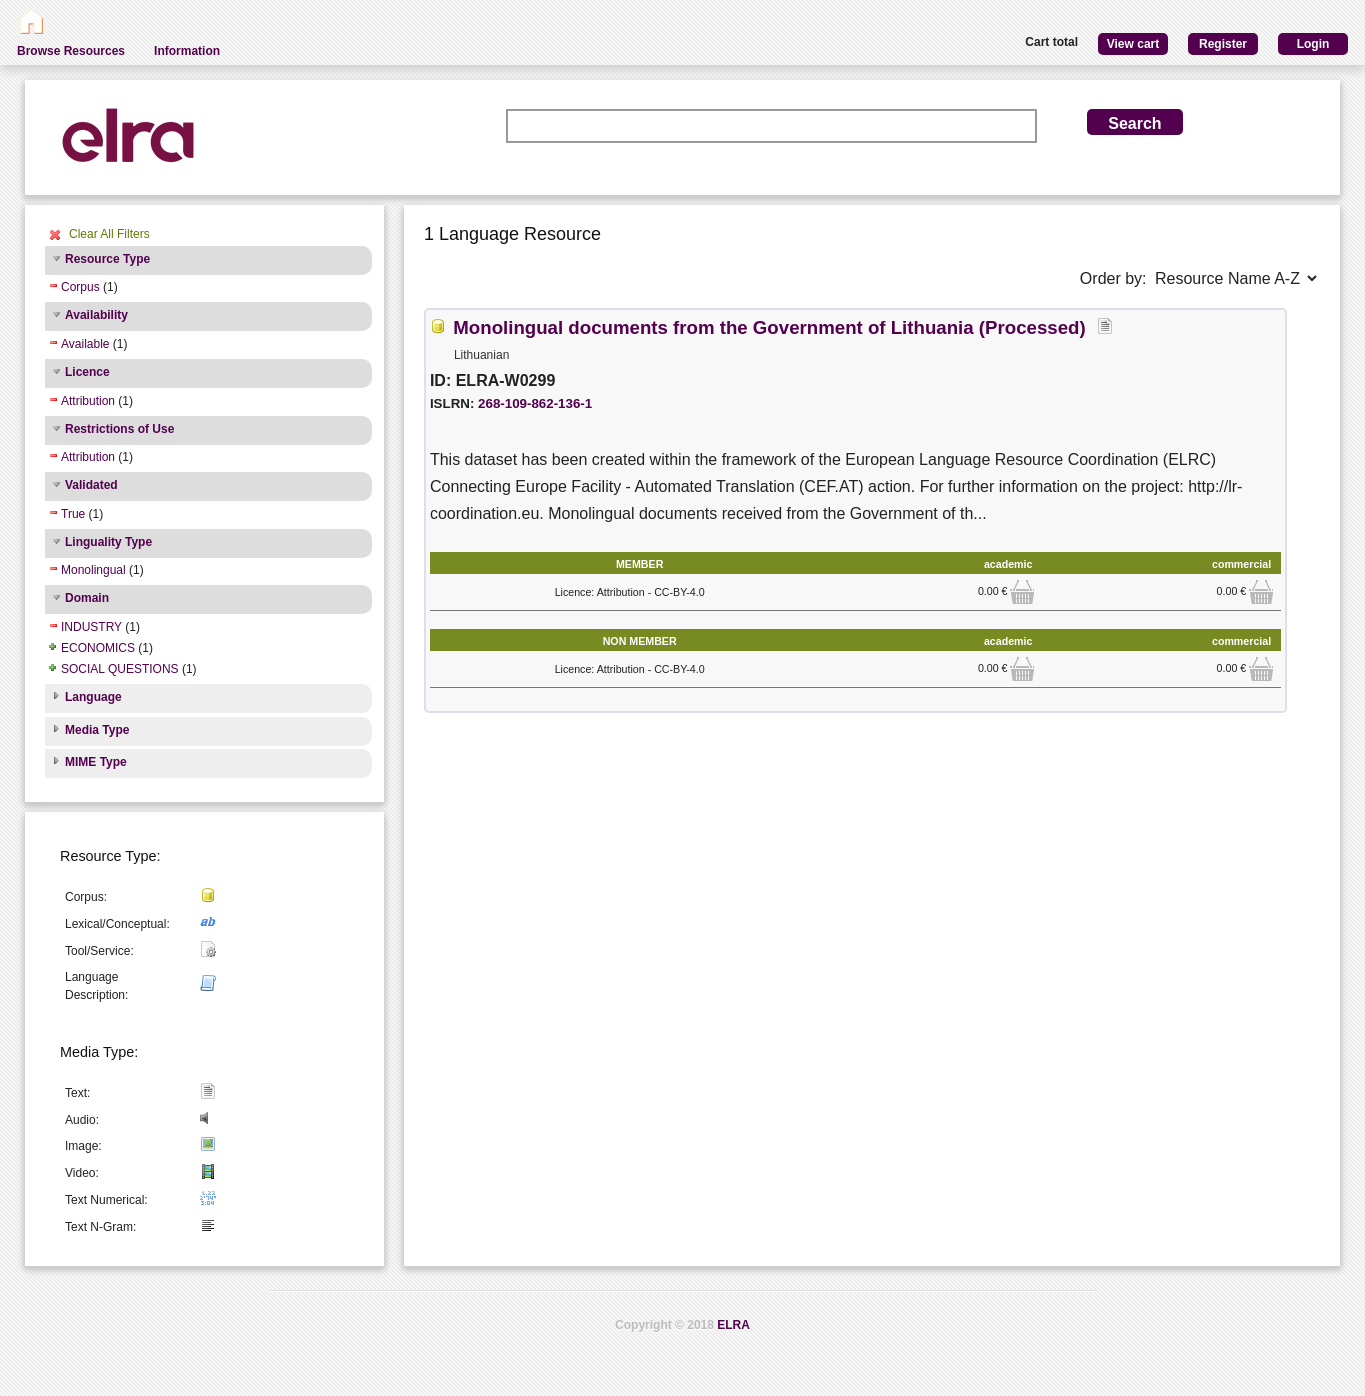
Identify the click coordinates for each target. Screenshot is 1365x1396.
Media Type (97, 730)
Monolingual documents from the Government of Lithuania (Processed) (769, 327)
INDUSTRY (91, 627)
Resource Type (107, 259)
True (73, 514)
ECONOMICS (98, 648)
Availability (96, 315)
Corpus (80, 287)
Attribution (88, 401)
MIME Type (96, 762)
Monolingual (93, 570)
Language (93, 697)
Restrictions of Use (119, 429)
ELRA (733, 1325)
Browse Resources (71, 51)
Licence (87, 372)
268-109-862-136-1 (535, 403)
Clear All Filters (109, 234)
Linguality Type (108, 542)
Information (187, 51)
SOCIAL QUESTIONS (120, 669)
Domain (87, 598)
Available (85, 344)
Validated (91, 485)
